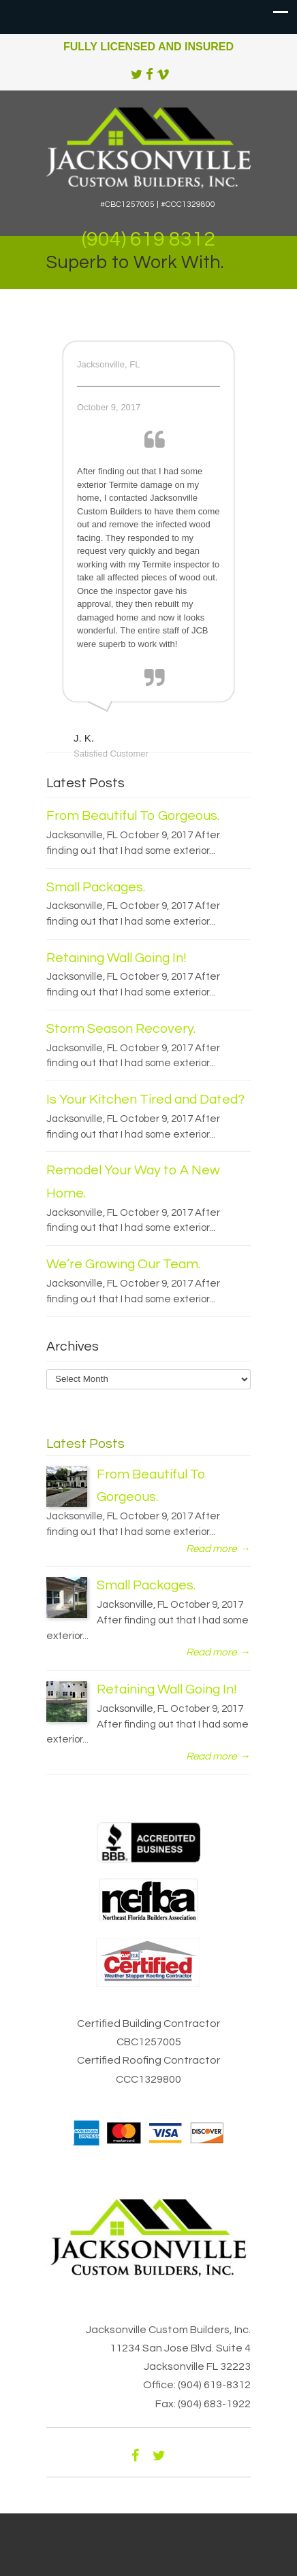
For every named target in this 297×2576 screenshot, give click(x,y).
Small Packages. (95, 887)
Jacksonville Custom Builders (148, 146)
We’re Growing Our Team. (123, 1264)
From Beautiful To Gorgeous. (132, 816)
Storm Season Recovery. (121, 1029)
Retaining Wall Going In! (116, 958)
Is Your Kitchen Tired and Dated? (145, 1099)
